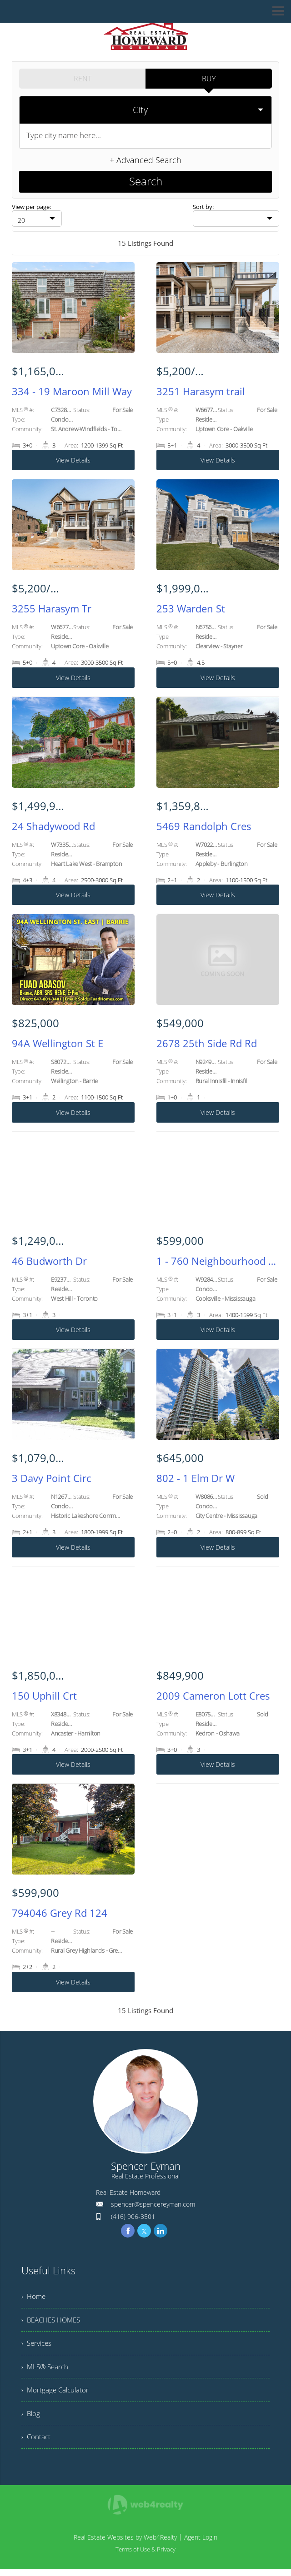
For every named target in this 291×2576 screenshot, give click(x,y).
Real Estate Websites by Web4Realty (125, 2544)
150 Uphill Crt (44, 1691)
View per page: (31, 200)
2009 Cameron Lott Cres (213, 1691)
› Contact (36, 2443)
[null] (37, 213)
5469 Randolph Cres (203, 822)
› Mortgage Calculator (56, 2393)
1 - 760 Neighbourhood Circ (217, 1256)
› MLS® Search (46, 2368)
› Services (37, 2343)
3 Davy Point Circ (51, 1474)
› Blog (31, 2418)
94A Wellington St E (57, 1039)
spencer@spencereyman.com (153, 2200)
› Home (34, 2293)
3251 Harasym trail (200, 387)
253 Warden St (190, 605)
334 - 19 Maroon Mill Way (72, 387)
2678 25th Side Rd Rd (206, 1039)
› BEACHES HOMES (53, 2318)
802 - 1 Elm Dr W (195, 1474)
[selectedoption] (145, 107)
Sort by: (203, 200)
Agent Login (200, 2544)
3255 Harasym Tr (51, 605)
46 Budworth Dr (49, 1256)
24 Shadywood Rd (53, 822)
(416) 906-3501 (133, 2212)
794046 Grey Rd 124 (59, 1909)
